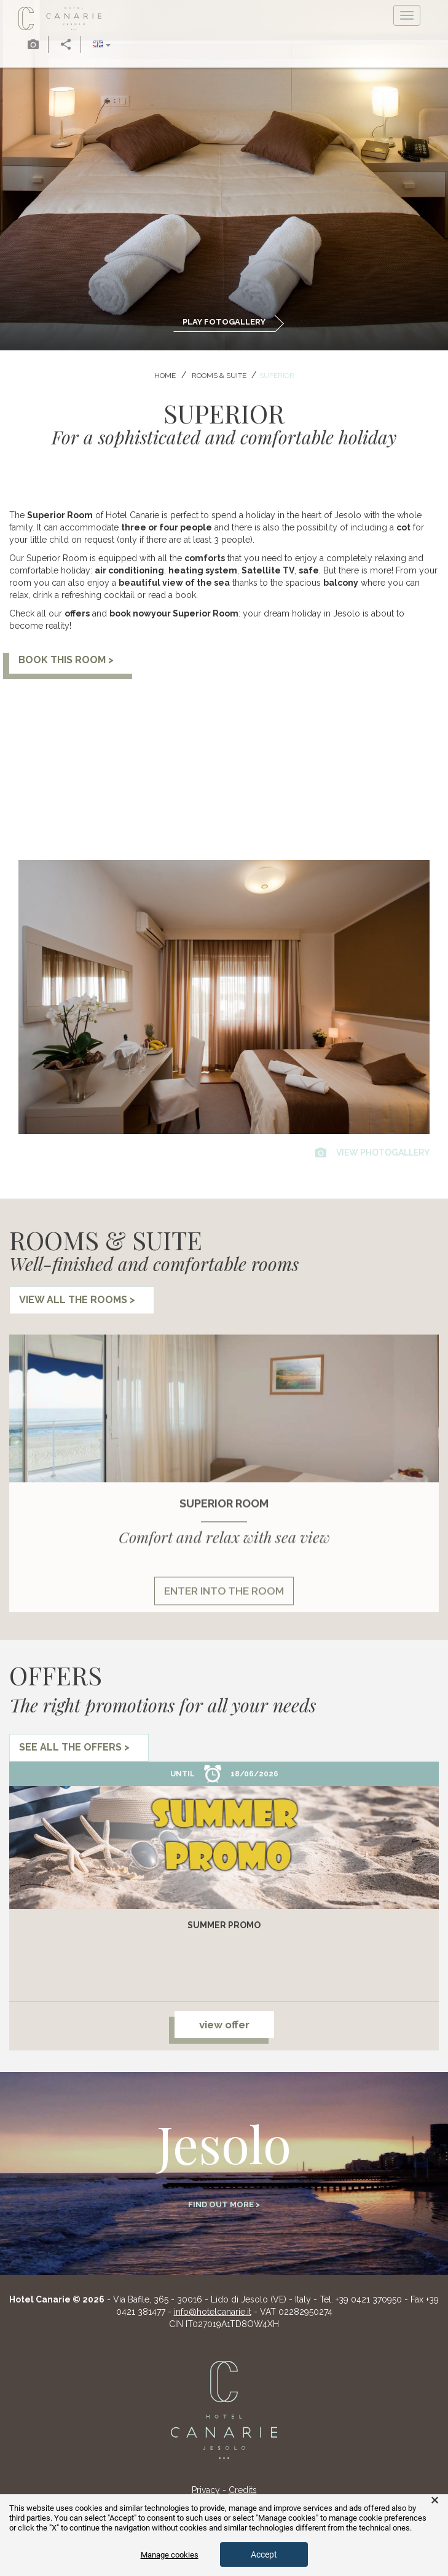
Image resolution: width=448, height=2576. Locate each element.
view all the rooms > (77, 1300)
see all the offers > (74, 1747)
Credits (243, 2490)
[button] (102, 44)
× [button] (435, 2500)
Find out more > (224, 2204)
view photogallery (372, 1152)
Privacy (206, 2490)
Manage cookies (169, 2554)
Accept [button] (264, 2554)
